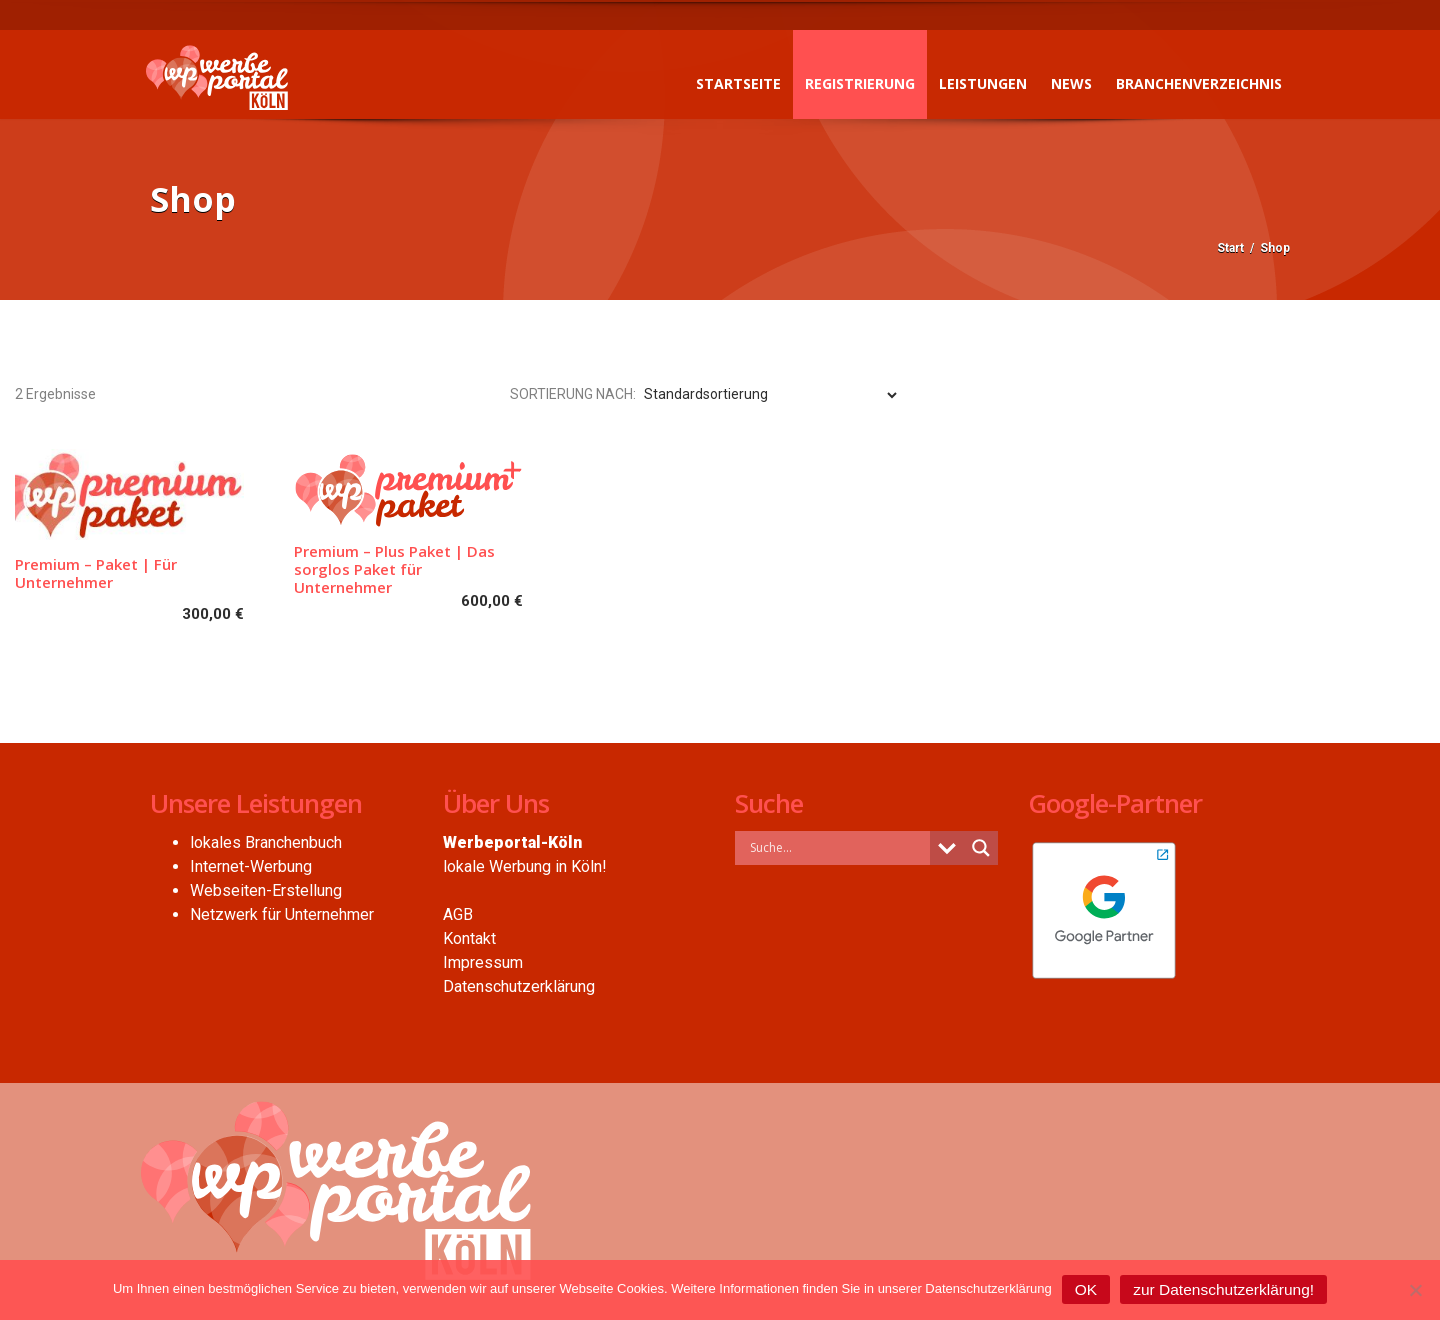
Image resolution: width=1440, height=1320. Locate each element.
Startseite (733, 83)
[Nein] (1415, 1290)
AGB (458, 914)
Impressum (483, 962)
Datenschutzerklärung (519, 986)
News (1066, 83)
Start (1230, 248)
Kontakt (469, 938)
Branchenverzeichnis (1194, 83)
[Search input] (837, 848)
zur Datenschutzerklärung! (1223, 1289)
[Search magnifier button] (981, 848)
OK (1086, 1289)
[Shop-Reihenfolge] (770, 395)
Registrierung (855, 83)
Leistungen (978, 83)
